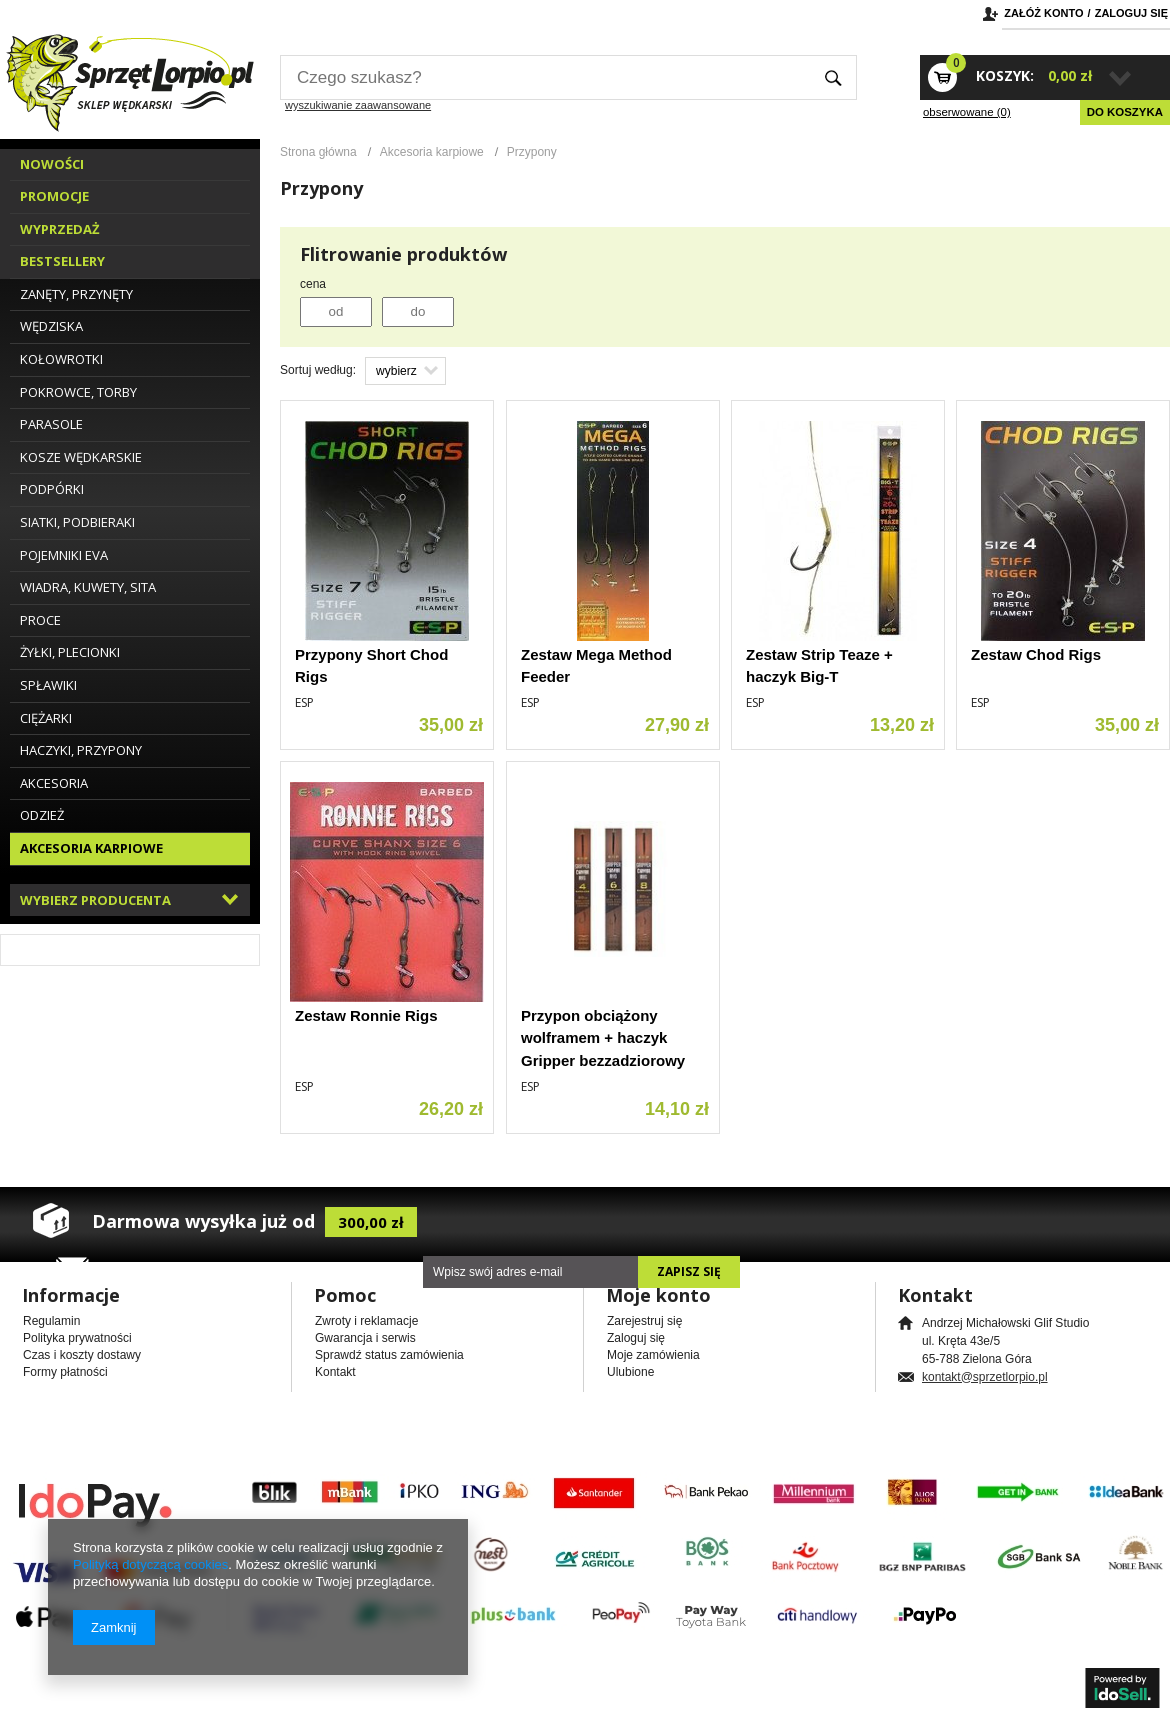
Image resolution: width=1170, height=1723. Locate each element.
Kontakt (335, 1372)
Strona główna (318, 152)
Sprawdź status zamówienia (389, 1355)
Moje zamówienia (653, 1355)
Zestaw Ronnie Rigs (366, 1015)
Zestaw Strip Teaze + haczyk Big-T (819, 666)
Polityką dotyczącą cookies (150, 1564)
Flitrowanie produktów (403, 254)
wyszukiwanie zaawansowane (358, 105)
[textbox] (545, 77)
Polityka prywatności (77, 1338)
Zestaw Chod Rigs (1036, 654)
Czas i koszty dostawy (82, 1355)
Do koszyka (1125, 112)
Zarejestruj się (644, 1321)
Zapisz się (689, 1271)
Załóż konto (1043, 13)
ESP (304, 702)
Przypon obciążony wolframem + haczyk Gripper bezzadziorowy (603, 1038)
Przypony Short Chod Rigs (371, 666)
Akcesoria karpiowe (432, 152)
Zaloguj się (1131, 13)
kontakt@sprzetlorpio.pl (985, 1377)
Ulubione (630, 1372)
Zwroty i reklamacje (366, 1321)
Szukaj (833, 77)
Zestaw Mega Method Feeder (596, 666)
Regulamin (51, 1321)
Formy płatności (65, 1372)
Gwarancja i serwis (365, 1338)
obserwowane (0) (967, 112)
